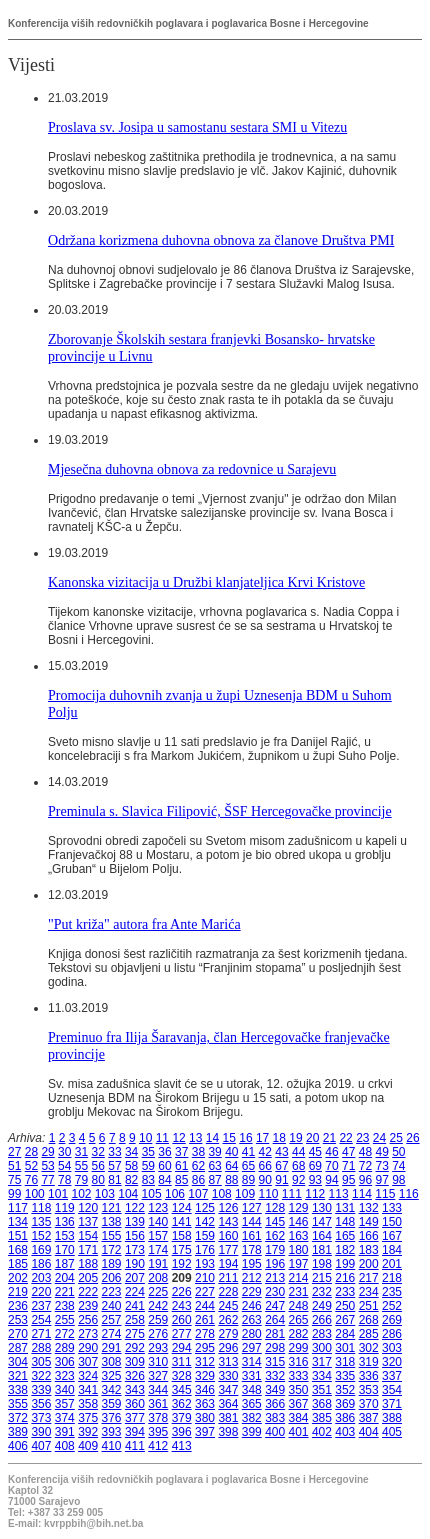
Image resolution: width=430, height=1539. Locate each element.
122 (135, 1208)
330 (228, 1376)
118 (41, 1208)
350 (299, 1390)
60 (164, 1166)
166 (369, 1236)
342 (112, 1390)
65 (248, 1166)
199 (345, 1264)
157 (158, 1236)
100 (35, 1194)
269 (392, 1320)
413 (182, 1446)
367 (299, 1404)
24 (379, 1138)
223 (112, 1292)
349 (275, 1390)
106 (175, 1194)
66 (265, 1166)
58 (131, 1166)
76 (31, 1180)
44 (298, 1152)
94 (331, 1180)
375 (88, 1418)
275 (135, 1334)
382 (252, 1418)
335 (345, 1376)
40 (231, 1152)
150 (392, 1222)
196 (275, 1264)
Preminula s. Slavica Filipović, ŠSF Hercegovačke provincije (220, 811)
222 (88, 1292)
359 (112, 1404)
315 (275, 1362)
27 (14, 1152)
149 (369, 1222)
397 (205, 1432)
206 (112, 1278)
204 (65, 1278)
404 (369, 1432)
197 (299, 1264)
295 (205, 1348)
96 (365, 1180)
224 (135, 1292)
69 (315, 1166)
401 (299, 1432)
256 (88, 1320)
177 (228, 1250)
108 (222, 1194)
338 (18, 1390)
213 (275, 1278)
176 (205, 1250)
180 (299, 1250)
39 (214, 1152)
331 (252, 1376)
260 (182, 1320)
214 (299, 1278)
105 (152, 1194)
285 (369, 1334)
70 (331, 1166)
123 (158, 1208)
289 (65, 1348)
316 (299, 1362)
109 (245, 1194)
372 (18, 1418)
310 (158, 1362)
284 (345, 1334)
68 (298, 1166)
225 (158, 1292)
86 (198, 1180)
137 (88, 1222)
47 (348, 1152)
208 (158, 1278)
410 (112, 1446)
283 (322, 1334)
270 (18, 1334)
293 (158, 1348)
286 (392, 1334)
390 (41, 1432)
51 (14, 1166)
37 (181, 1152)
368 (322, 1404)
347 (228, 1390)
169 (41, 1250)
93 (315, 1180)
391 (65, 1432)
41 (248, 1152)
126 (228, 1208)
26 (412, 1138)
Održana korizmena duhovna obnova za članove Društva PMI (221, 240)
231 (299, 1292)
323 (65, 1376)
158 (182, 1236)
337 (392, 1376)
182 (345, 1250)
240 (112, 1306)
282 (299, 1334)
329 (205, 1376)
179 (275, 1250)
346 (205, 1390)
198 (322, 1264)
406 (18, 1446)
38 (198, 1152)
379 (182, 1418)
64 (231, 1166)
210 (205, 1278)
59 (148, 1166)
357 (65, 1404)
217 (369, 1278)
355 (18, 1404)
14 (212, 1138)
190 (135, 1264)
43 (281, 1152)
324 (88, 1376)
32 (98, 1152)
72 (365, 1166)
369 (345, 1404)
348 (252, 1390)
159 (205, 1236)
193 (205, 1264)
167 (392, 1236)
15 (229, 1138)
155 (112, 1236)
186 (41, 1264)
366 (275, 1404)
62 (198, 1166)
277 (182, 1334)
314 (252, 1362)
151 (18, 1236)
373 (41, 1418)
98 (398, 1180)
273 (88, 1334)
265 (299, 1320)
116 (409, 1194)
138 (112, 1222)
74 (398, 1166)
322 (41, 1376)
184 (392, 1250)
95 (348, 1180)
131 (345, 1208)
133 (392, 1208)
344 (158, 1390)
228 (228, 1292)
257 (112, 1320)
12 (178, 1138)
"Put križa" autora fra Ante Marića (144, 924)
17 (262, 1138)
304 (18, 1362)
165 (345, 1236)
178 (252, 1250)
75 (14, 1180)
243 (182, 1306)
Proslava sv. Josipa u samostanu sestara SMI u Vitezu (197, 127)
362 (182, 1404)
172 (112, 1250)
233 (345, 1292)
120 (88, 1208)
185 (18, 1264)
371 (392, 1404)
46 (331, 1152)
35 (148, 1152)
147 (322, 1222)
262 (228, 1320)
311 (182, 1362)
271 (41, 1334)
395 (158, 1432)
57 (114, 1166)
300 (322, 1348)
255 (65, 1320)
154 (88, 1236)
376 (112, 1418)
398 (228, 1432)
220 (41, 1292)
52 (31, 1166)
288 (41, 1348)
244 (205, 1306)
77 (47, 1180)
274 (112, 1334)
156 (135, 1236)
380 (205, 1418)
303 (392, 1348)
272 (65, 1334)
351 (322, 1390)
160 (228, 1236)
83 (148, 1180)
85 (181, 1180)
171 (88, 1250)
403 (345, 1432)
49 (381, 1152)
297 (252, 1348)
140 (158, 1222)
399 (252, 1432)
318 (345, 1362)
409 (88, 1446)
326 (135, 1376)
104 (128, 1194)
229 (252, 1292)
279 (228, 1334)
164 (322, 1236)
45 (315, 1152)
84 (164, 1180)
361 (158, 1404)
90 (265, 1180)
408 (65, 1446)
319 (369, 1362)
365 (252, 1404)
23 (362, 1138)
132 (369, 1208)
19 (295, 1138)
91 (281, 1180)
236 (18, 1306)
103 (105, 1194)
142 (205, 1222)
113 (339, 1194)
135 (41, 1222)
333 (299, 1376)
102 (81, 1194)
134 (18, 1222)
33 (114, 1152)
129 (299, 1208)
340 (65, 1390)
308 (112, 1362)
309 (135, 1362)
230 (275, 1292)
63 (214, 1166)
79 (81, 1180)
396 (182, 1432)
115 (385, 1194)
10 (145, 1138)
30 (64, 1152)
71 (348, 1166)
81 (114, 1180)
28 (31, 1152)
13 (195, 1138)
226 (182, 1292)
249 (322, 1306)
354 (392, 1390)
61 (181, 1166)
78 (64, 1180)
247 (275, 1306)
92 (298, 1180)
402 (322, 1432)
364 (228, 1404)
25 (396, 1138)
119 (65, 1208)
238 (65, 1306)
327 (158, 1376)
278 (205, 1334)
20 (312, 1138)
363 (205, 1404)
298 (275, 1348)
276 (158, 1334)
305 (41, 1362)
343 (135, 1390)
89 (248, 1180)
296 (228, 1348)
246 (252, 1306)
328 (182, 1376)
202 (18, 1278)
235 (392, 1292)
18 (279, 1138)
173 (135, 1250)
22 (345, 1138)
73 (381, 1166)
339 (41, 1390)
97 (381, 1180)
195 (252, 1264)
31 (81, 1152)
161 (252, 1236)
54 (64, 1166)
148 (345, 1222)
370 (369, 1404)
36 (164, 1152)
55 (81, 1166)
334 (322, 1376)
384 (299, 1418)
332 (275, 1376)
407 (41, 1446)
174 (158, 1250)
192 (182, 1264)
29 (47, 1152)
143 (228, 1222)
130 (322, 1208)
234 (369, 1292)
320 (392, 1362)
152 (41, 1236)
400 (275, 1432)
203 (41, 1278)
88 (231, 1180)
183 (369, 1250)
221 (65, 1292)
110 (268, 1194)
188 (88, 1264)
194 (228, 1264)
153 (65, 1236)
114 (362, 1194)
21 (329, 1138)
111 (292, 1194)
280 (252, 1334)
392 (88, 1432)
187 (65, 1264)
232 (322, 1292)
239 (88, 1306)
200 (369, 1264)
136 (65, 1222)
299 (299, 1348)
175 (182, 1250)
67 (281, 1166)
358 (88, 1404)
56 (98, 1166)
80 (98, 1180)
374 (65, 1418)
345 (182, 1390)
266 (322, 1320)
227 (205, 1292)
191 (158, 1264)
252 (392, 1306)
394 (135, 1432)
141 (182, 1222)
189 (112, 1264)
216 (345, 1278)
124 (182, 1208)
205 (88, 1278)
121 (112, 1208)
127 (252, 1208)
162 (275, 1236)
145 (275, 1222)
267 (345, 1320)
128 (275, 1208)
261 (205, 1320)
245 (228, 1306)
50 (398, 1152)
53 (47, 1166)
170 (65, 1250)
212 (252, 1278)
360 (135, 1404)
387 (369, 1418)
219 (18, 1292)
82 (131, 1180)
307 (88, 1362)
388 (392, 1418)
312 (205, 1362)
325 (112, 1376)
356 (41, 1404)
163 (299, 1236)
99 (14, 1194)
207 (135, 1278)
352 (345, 1390)
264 (275, 1320)
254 (41, 1320)
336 (369, 1376)
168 (18, 1250)
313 (228, 1362)
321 (18, 1376)
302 (369, 1348)
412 (158, 1446)
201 (392, 1264)
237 (41, 1306)
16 (245, 1138)
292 (135, 1348)
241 (135, 1306)
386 (345, 1418)
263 (252, 1320)
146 (299, 1222)
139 (135, 1222)
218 (392, 1278)
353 (369, 1390)
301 (345, 1348)
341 (88, 1390)
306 (65, 1362)
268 (369, 1320)
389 (18, 1432)
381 (228, 1418)
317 (322, 1362)
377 (135, 1418)
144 (252, 1222)
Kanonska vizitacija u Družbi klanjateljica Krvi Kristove (206, 582)
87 (214, 1180)
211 (228, 1278)
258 (135, 1320)
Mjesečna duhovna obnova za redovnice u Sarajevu (192, 469)
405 (392, 1432)
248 (299, 1306)
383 (275, 1418)
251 (369, 1306)
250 (345, 1306)
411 (135, 1446)
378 (158, 1418)
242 (158, 1306)
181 (322, 1250)
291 (112, 1348)
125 (205, 1208)
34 (131, 1152)
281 (275, 1334)
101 (58, 1194)
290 (88, 1348)
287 (18, 1348)
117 (18, 1208)
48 (365, 1152)
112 (315, 1194)
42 (265, 1152)
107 (198, 1194)
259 (158, 1320)
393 (112, 1432)
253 (18, 1320)
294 (182, 1348)
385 (322, 1418)
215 (322, 1278)
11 (162, 1138)
